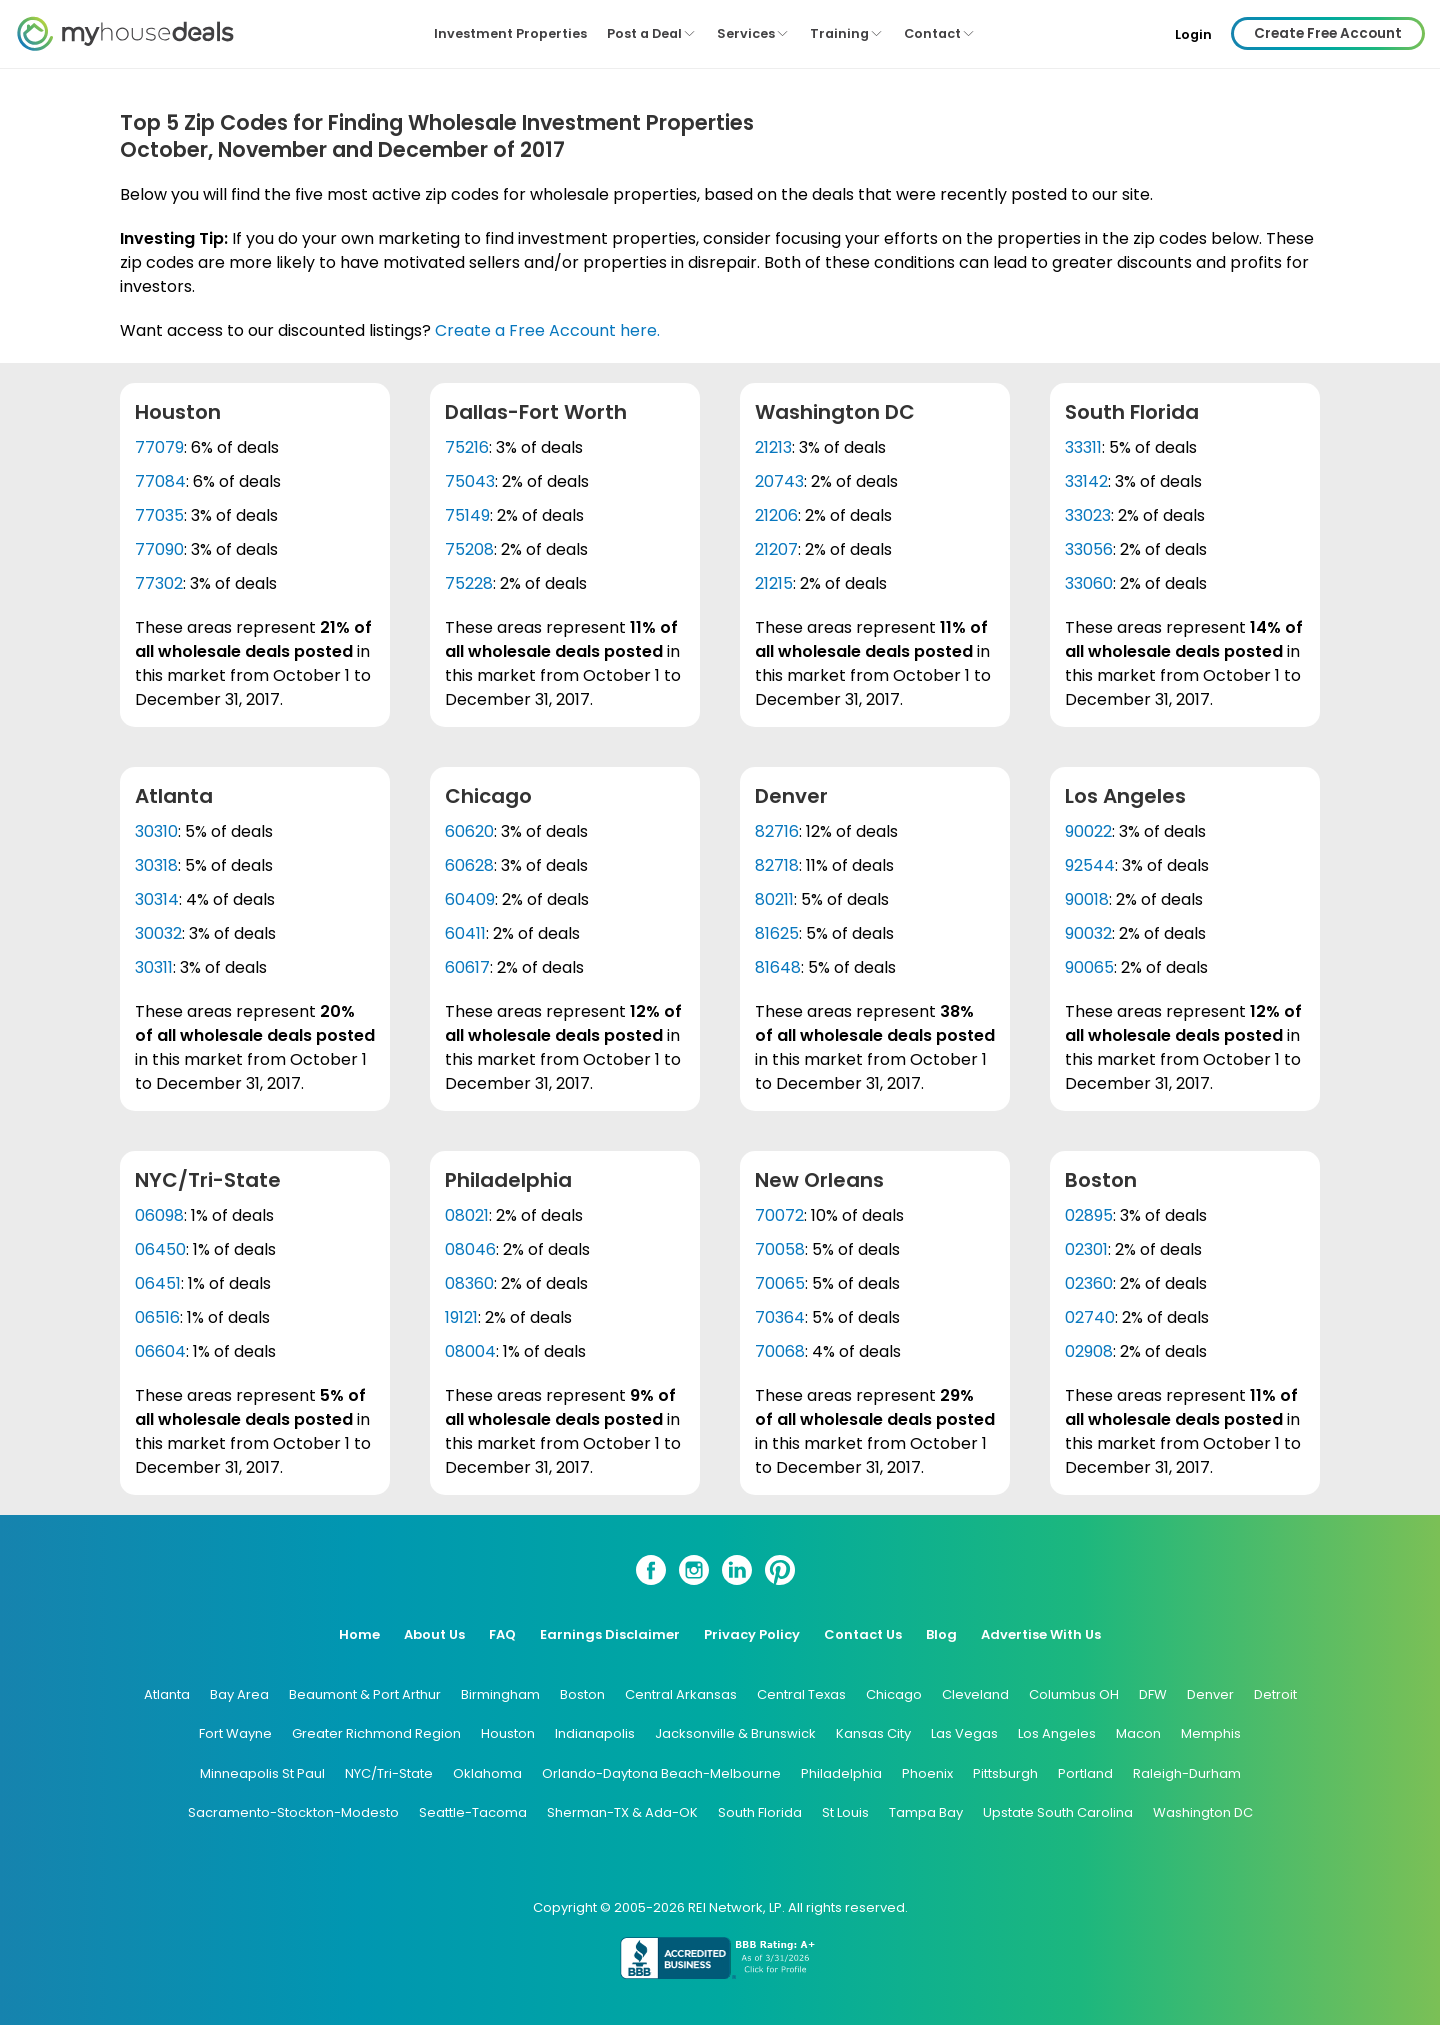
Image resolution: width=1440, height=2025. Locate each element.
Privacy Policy (752, 1634)
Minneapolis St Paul (262, 1773)
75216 (467, 447)
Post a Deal (652, 34)
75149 (467, 515)
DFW (1153, 1694)
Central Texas (801, 1694)
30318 (156, 865)
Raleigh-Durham (1187, 1773)
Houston (508, 1733)
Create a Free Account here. (547, 330)
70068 (780, 1351)
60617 (467, 967)
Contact (940, 34)
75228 (469, 583)
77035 (159, 515)
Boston (582, 1694)
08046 (470, 1249)
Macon (1138, 1733)
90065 (1089, 967)
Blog (941, 1634)
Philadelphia (841, 1773)
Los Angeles (1057, 1733)
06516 (157, 1317)
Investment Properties (510, 34)
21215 (774, 583)
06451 (158, 1283)
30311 (154, 967)
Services (753, 34)
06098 (159, 1215)
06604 (160, 1351)
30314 (157, 899)
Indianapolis (595, 1733)
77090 (159, 549)
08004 (470, 1351)
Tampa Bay (926, 1812)
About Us (434, 1634)
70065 (780, 1283)
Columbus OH (1074, 1694)
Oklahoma (487, 1773)
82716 (777, 831)
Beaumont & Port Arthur (365, 1694)
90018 (1087, 899)
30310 (156, 831)
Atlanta (167, 1694)
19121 (461, 1317)
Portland (1085, 1773)
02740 (1090, 1317)
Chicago (894, 1694)
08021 (467, 1215)
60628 (469, 865)
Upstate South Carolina (1058, 1812)
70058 (780, 1249)
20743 (779, 481)
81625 (777, 933)
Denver (1210, 1694)
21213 (773, 447)
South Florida (760, 1812)
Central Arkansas (681, 1694)
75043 (470, 481)
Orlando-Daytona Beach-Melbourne (661, 1773)
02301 (1086, 1249)
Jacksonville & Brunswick (735, 1733)
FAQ (502, 1634)
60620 (469, 831)
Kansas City (873, 1733)
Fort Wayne (235, 1733)
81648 (778, 967)
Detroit (1275, 1694)
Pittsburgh (1005, 1773)
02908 (1089, 1351)
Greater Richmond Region (376, 1733)
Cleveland (975, 1694)
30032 (158, 933)
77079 (159, 447)
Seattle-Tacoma (473, 1812)
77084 (160, 481)
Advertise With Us (1041, 1634)
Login (1193, 35)
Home (359, 1634)
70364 (780, 1317)
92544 (1090, 865)
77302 (159, 583)
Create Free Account (1328, 33)
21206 (776, 515)
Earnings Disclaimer (610, 1634)
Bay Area (239, 1694)
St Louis (845, 1812)
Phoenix (927, 1773)
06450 (160, 1249)
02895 (1089, 1215)
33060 (1089, 583)
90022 (1088, 831)
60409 (470, 899)
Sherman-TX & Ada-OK (622, 1812)
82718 (777, 865)
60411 (465, 933)
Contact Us (863, 1634)
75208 (469, 549)
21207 (776, 549)
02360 (1089, 1283)
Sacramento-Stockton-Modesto (293, 1812)
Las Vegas (964, 1733)
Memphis (1211, 1733)
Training (847, 34)
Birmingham (500, 1694)
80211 (774, 899)
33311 (1083, 447)
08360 (469, 1283)
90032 (1088, 933)
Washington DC (1203, 1812)
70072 (779, 1215)
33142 (1086, 481)
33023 (1088, 515)
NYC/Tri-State (389, 1773)
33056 (1089, 549)
